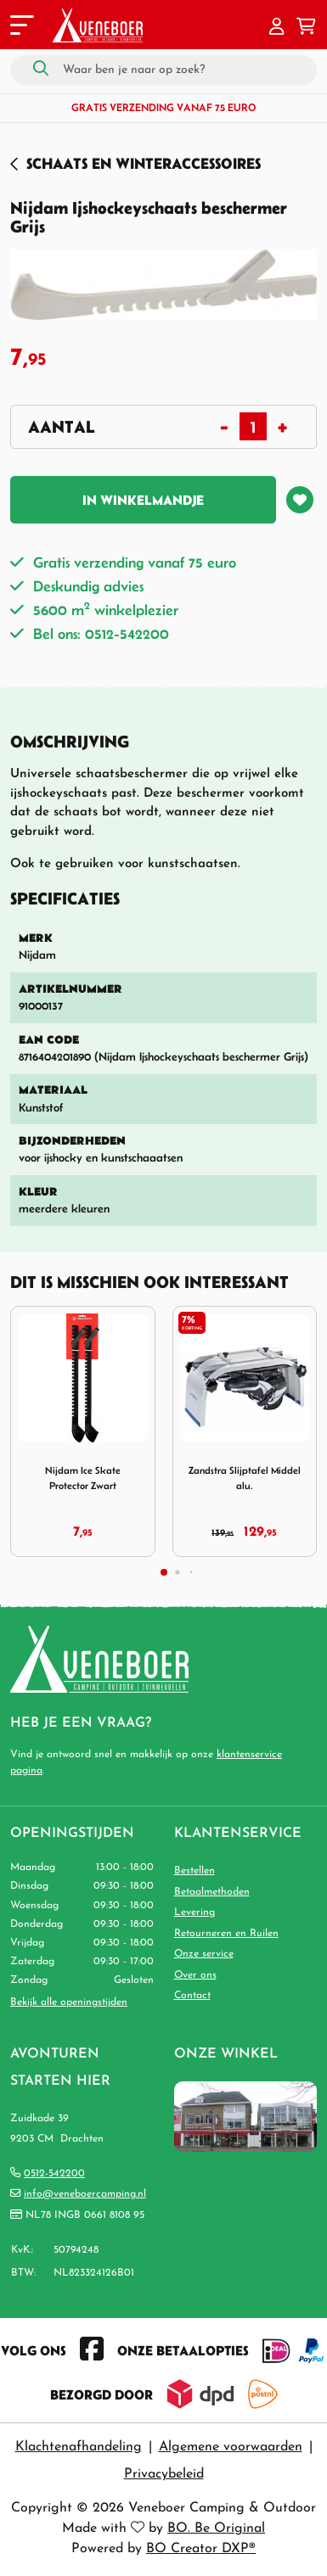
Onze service (204, 1954)
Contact (192, 1996)
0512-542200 (54, 2174)
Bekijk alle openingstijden (68, 2002)
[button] (277, 28)
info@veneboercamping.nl (85, 2194)
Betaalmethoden (212, 1892)
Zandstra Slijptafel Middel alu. (245, 1477)
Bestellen (194, 1871)
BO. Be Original (216, 2528)
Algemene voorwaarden (230, 2447)
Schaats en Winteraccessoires (143, 163)
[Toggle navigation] (20, 28)
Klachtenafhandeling (78, 2447)
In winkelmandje (143, 499)
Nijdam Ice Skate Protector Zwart (83, 1477)
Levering (194, 1912)
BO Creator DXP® (201, 2549)
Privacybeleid (164, 2474)
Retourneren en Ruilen (226, 1934)
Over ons (195, 1975)
